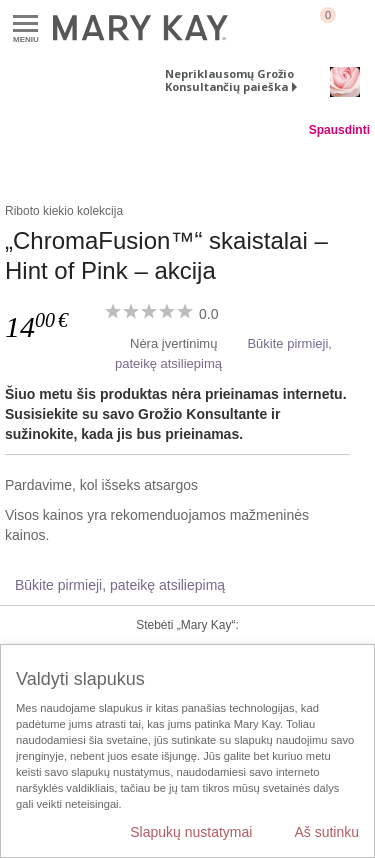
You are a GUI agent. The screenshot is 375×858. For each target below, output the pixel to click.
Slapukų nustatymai (191, 832)
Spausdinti (339, 130)
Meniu (25, 24)
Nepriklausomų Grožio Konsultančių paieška (229, 80)
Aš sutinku (326, 832)
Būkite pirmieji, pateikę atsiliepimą (120, 585)
